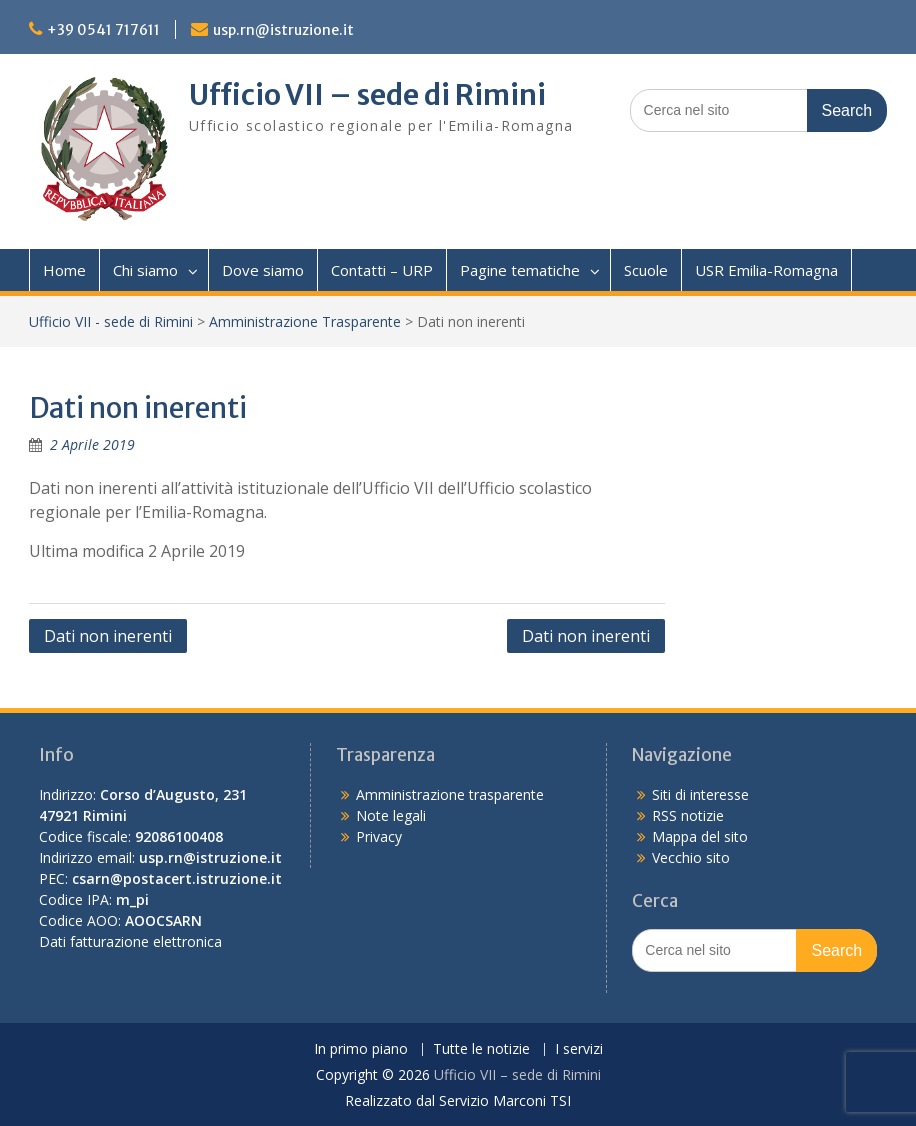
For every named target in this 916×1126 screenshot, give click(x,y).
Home (64, 270)
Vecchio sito (691, 857)
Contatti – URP (382, 270)
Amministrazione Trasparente (305, 321)
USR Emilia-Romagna (766, 270)
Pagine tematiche (520, 270)
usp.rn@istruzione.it (283, 30)
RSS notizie (688, 815)
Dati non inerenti (108, 636)
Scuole (646, 270)
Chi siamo (145, 270)
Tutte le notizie (481, 1049)
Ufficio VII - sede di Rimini (111, 321)
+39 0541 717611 (103, 30)
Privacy (379, 836)
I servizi (579, 1049)
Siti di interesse (700, 794)
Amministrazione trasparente (450, 794)
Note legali (391, 815)
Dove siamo (263, 270)
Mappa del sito (700, 836)
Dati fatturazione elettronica (130, 941)
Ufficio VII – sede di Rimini (367, 95)
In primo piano (361, 1049)
